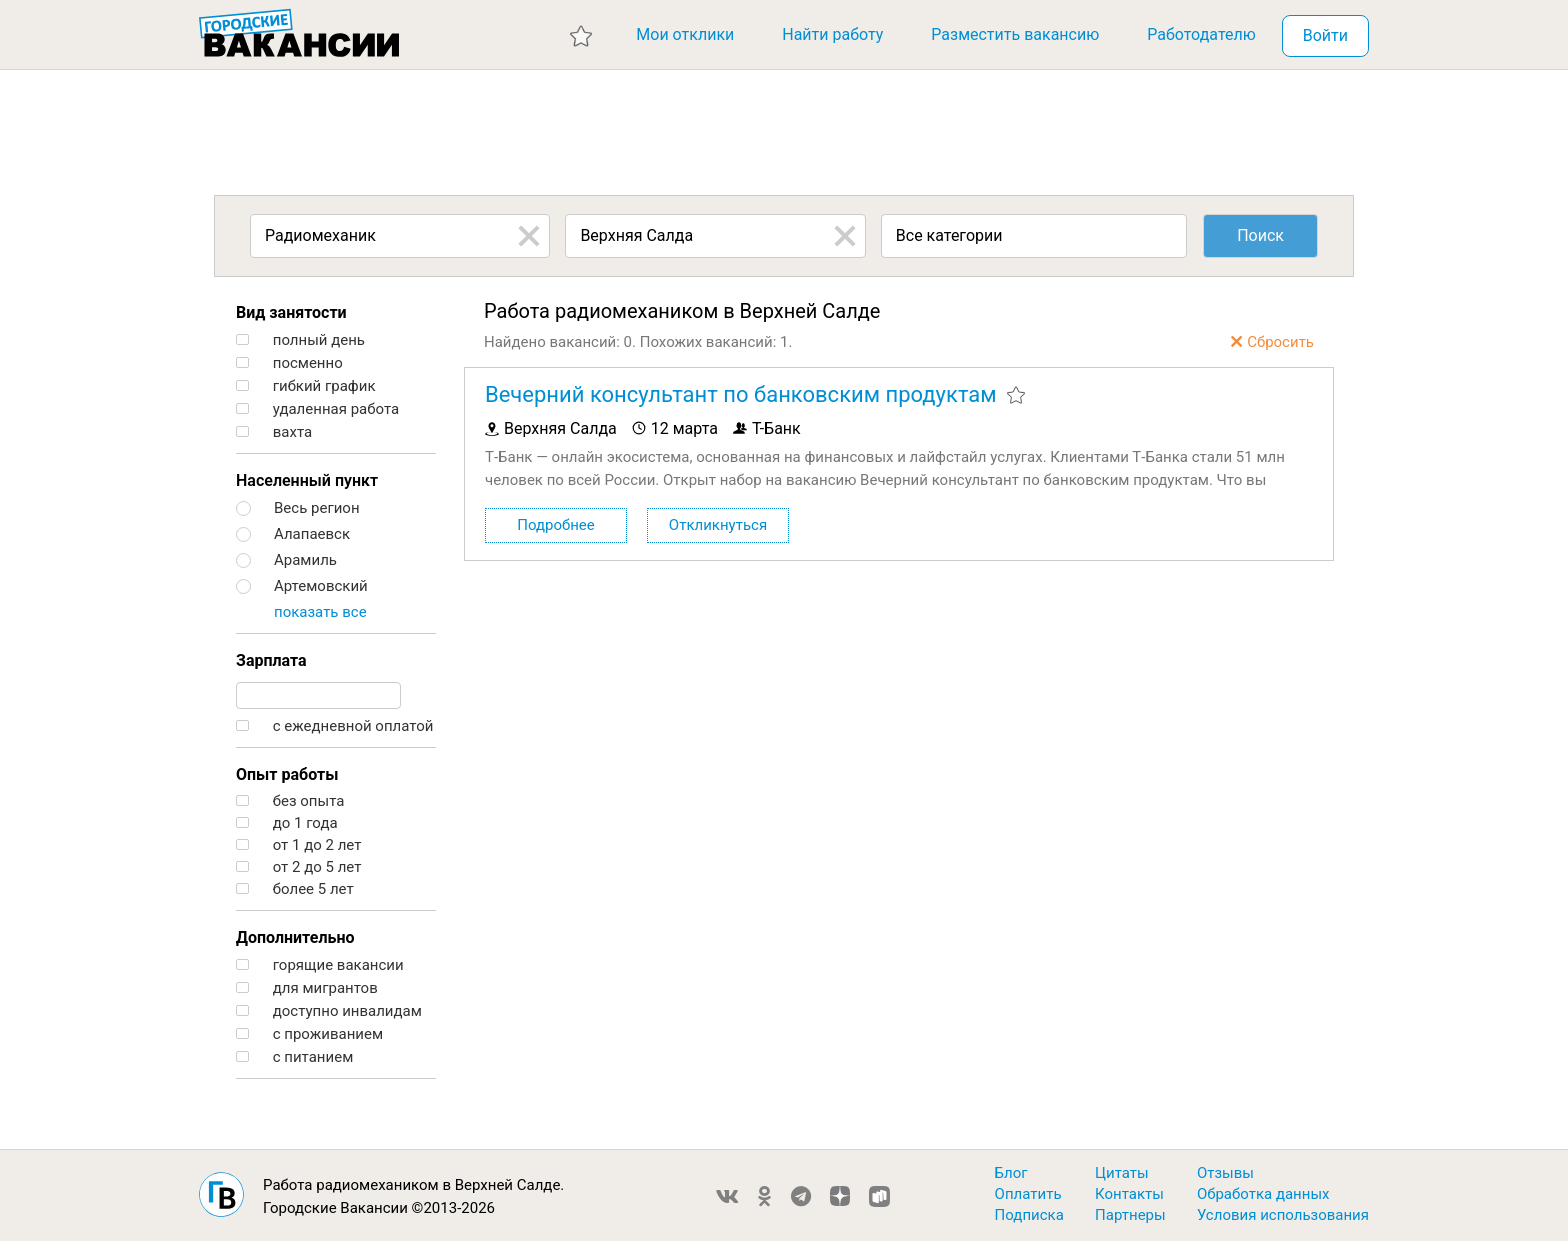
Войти (1325, 35)
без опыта (290, 801)
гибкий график (306, 386)
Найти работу (832, 34)
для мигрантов (307, 988)
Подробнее (556, 525)
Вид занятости (291, 312)
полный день (300, 340)
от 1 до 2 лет (298, 845)
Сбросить (1280, 342)
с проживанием (309, 1034)
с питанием (294, 1057)
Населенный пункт (307, 480)
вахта (274, 432)
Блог (1011, 1173)
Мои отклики (685, 34)
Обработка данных (1263, 1194)
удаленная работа (317, 409)
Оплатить (1028, 1194)
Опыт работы (287, 774)
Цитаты (1122, 1173)
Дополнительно (295, 937)
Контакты (1129, 1194)
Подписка (1029, 1215)
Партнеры (1130, 1215)
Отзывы (1225, 1173)
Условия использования (1283, 1215)
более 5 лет (295, 889)
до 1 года (287, 823)
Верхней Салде (508, 1185)
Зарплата (271, 660)
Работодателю (1201, 34)
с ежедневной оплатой (334, 726)
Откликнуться (718, 525)
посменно (289, 363)
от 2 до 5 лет (298, 867)
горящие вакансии (320, 965)
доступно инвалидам (329, 1011)
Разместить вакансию (1015, 34)
